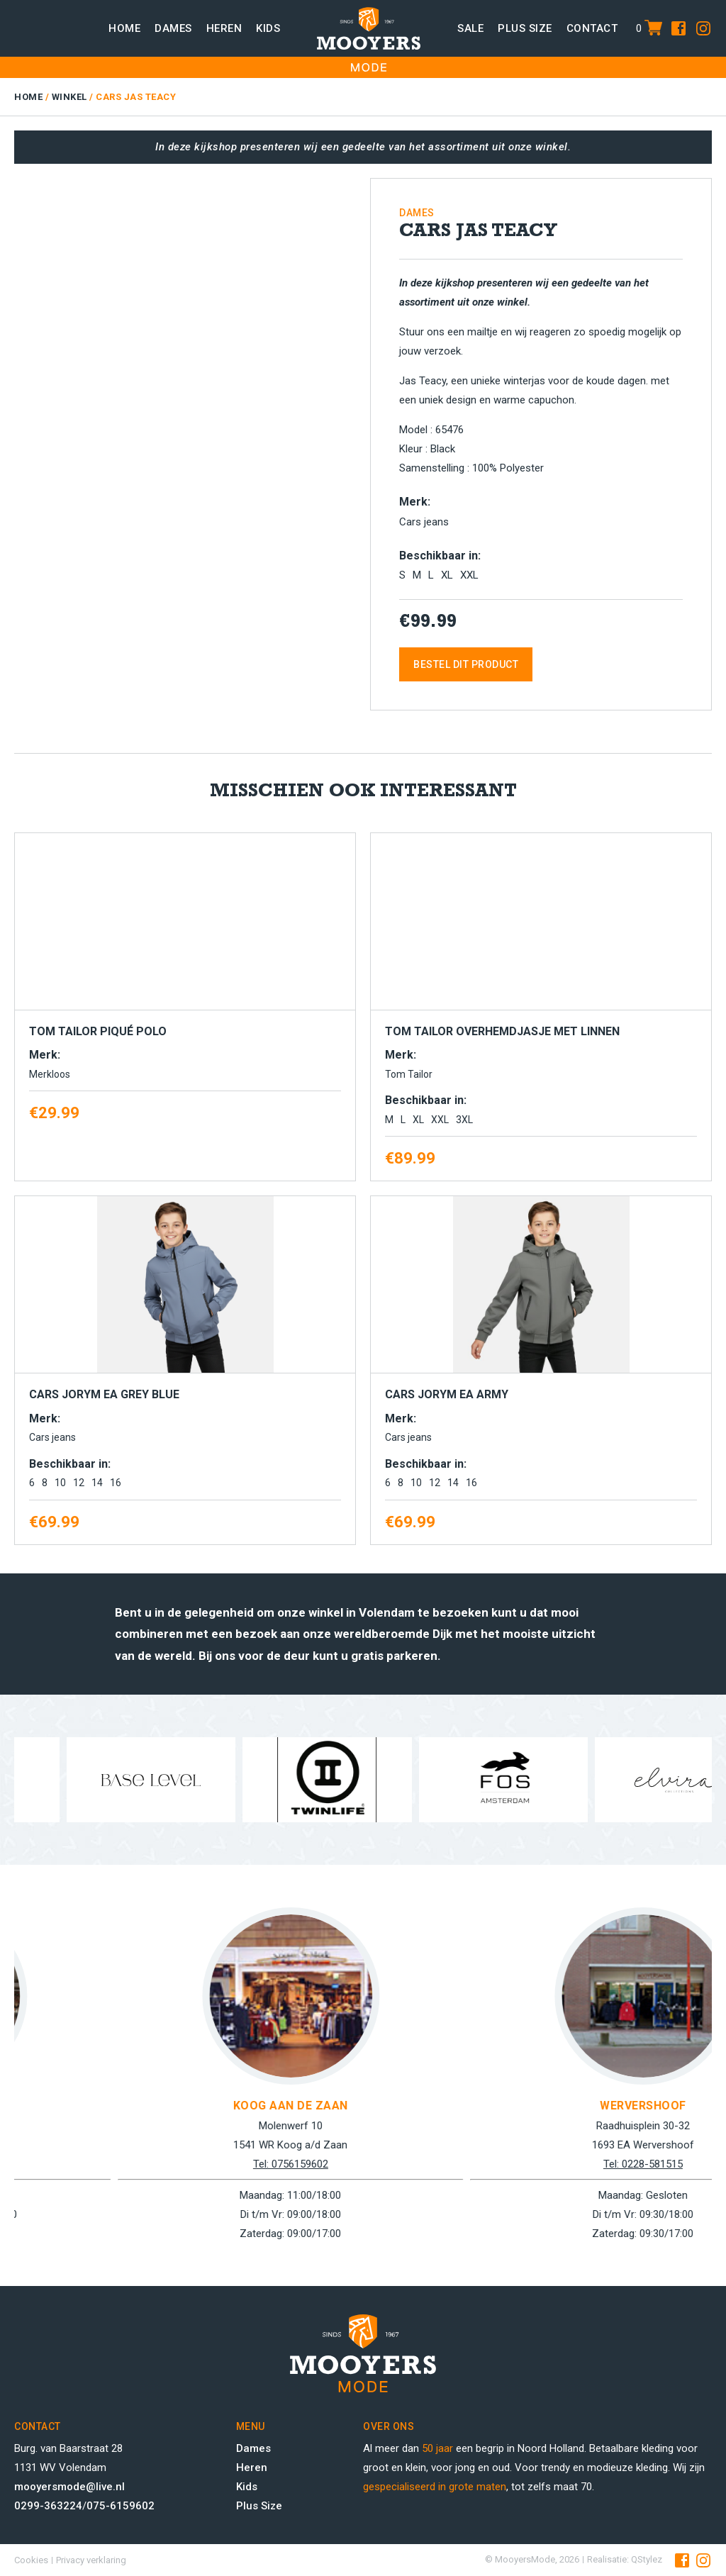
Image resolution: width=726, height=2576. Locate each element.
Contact (592, 28)
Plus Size (259, 2505)
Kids (268, 28)
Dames (173, 28)
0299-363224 (48, 2505)
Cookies (31, 2560)
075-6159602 (120, 2505)
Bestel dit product (465, 664)
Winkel (69, 96)
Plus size (525, 28)
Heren (224, 28)
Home (124, 28)
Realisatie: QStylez (624, 2559)
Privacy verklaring (91, 2560)
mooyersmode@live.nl (69, 2486)
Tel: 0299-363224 (184, 2164)
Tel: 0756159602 (536, 2164)
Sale (470, 28)
